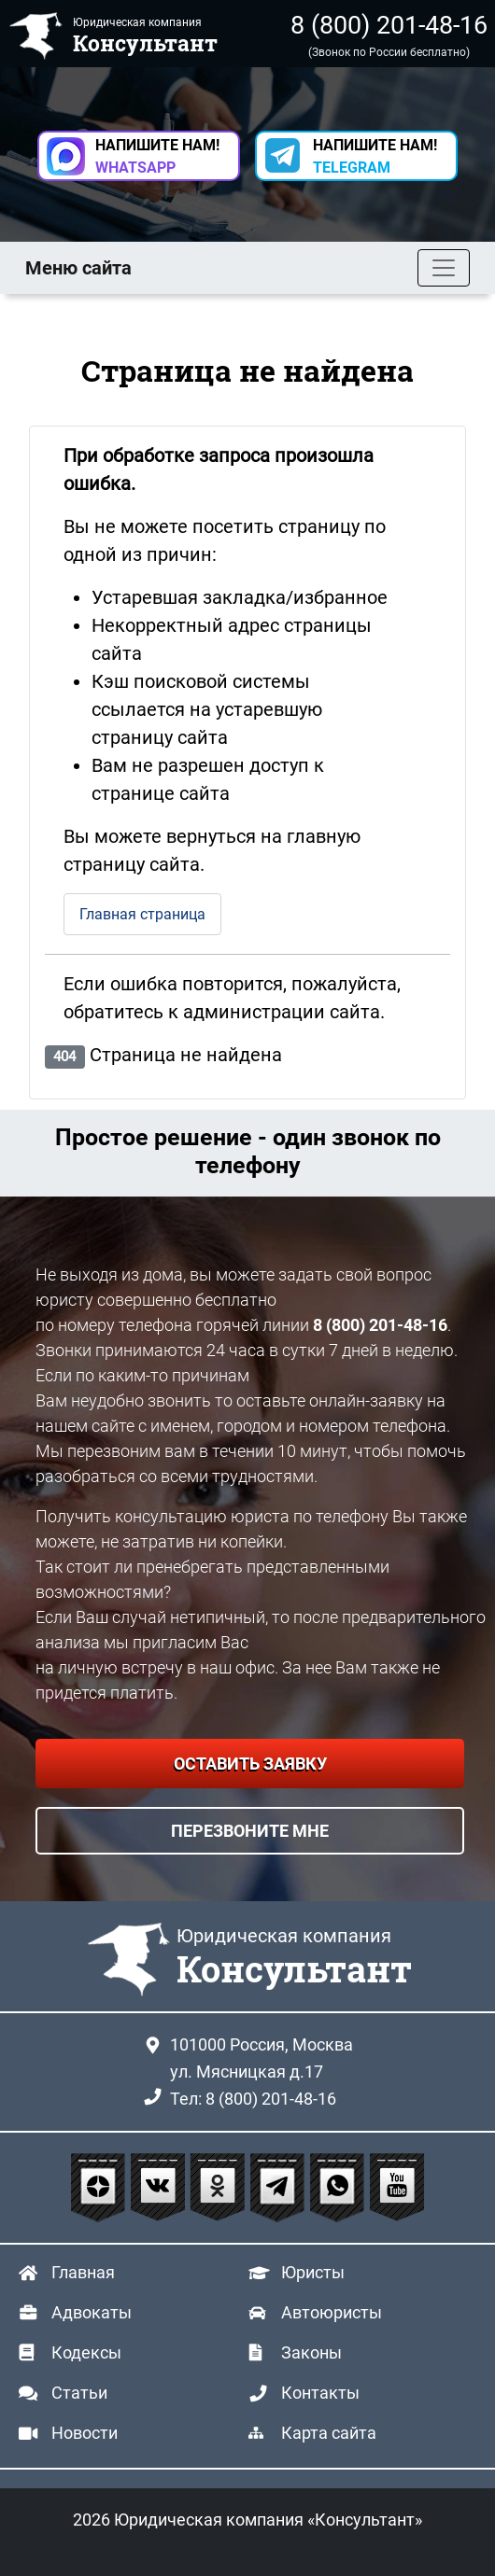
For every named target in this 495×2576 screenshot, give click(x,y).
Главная (83, 2272)
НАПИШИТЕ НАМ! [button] (157, 156)
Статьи (79, 2392)
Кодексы (86, 2352)
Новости (84, 2433)
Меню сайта (78, 268)
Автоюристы (331, 2312)
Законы (311, 2352)
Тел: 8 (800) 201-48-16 (253, 2098)
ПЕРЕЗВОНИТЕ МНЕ (250, 1831)
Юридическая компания (294, 1958)
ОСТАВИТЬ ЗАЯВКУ (250, 1763)
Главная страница (142, 914)
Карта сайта (328, 2433)
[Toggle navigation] (443, 268)
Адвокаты (91, 2312)
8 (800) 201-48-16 (389, 25)
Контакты (320, 2392)
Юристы (313, 2272)
